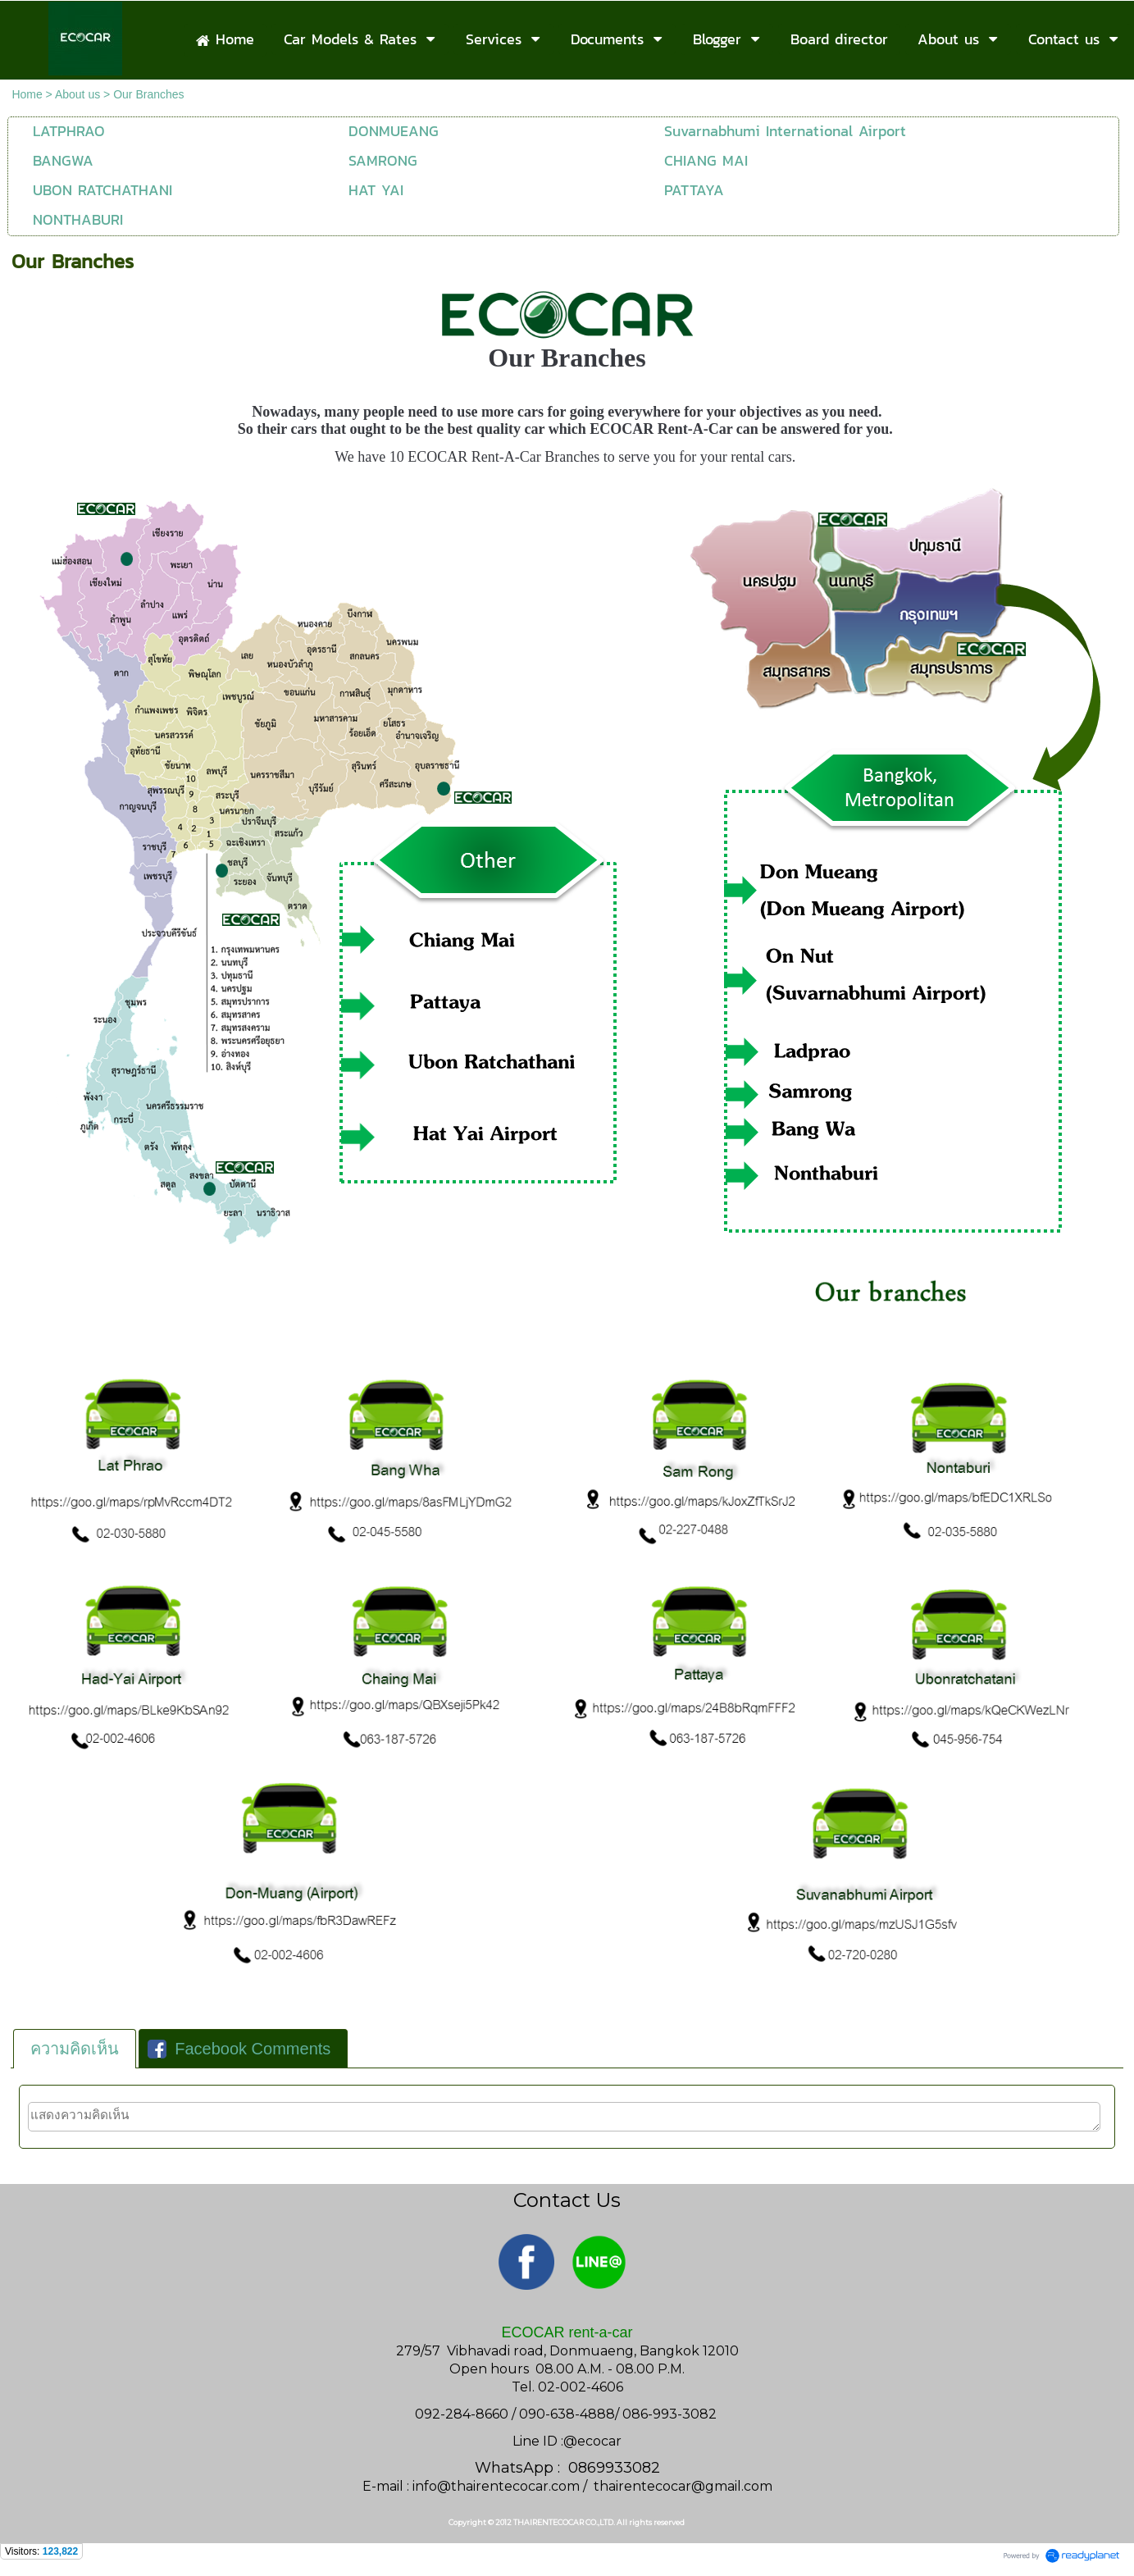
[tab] (74, 2048)
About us (77, 94)
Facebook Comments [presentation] (239, 2049)
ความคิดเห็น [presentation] (74, 2049)
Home (26, 94)
